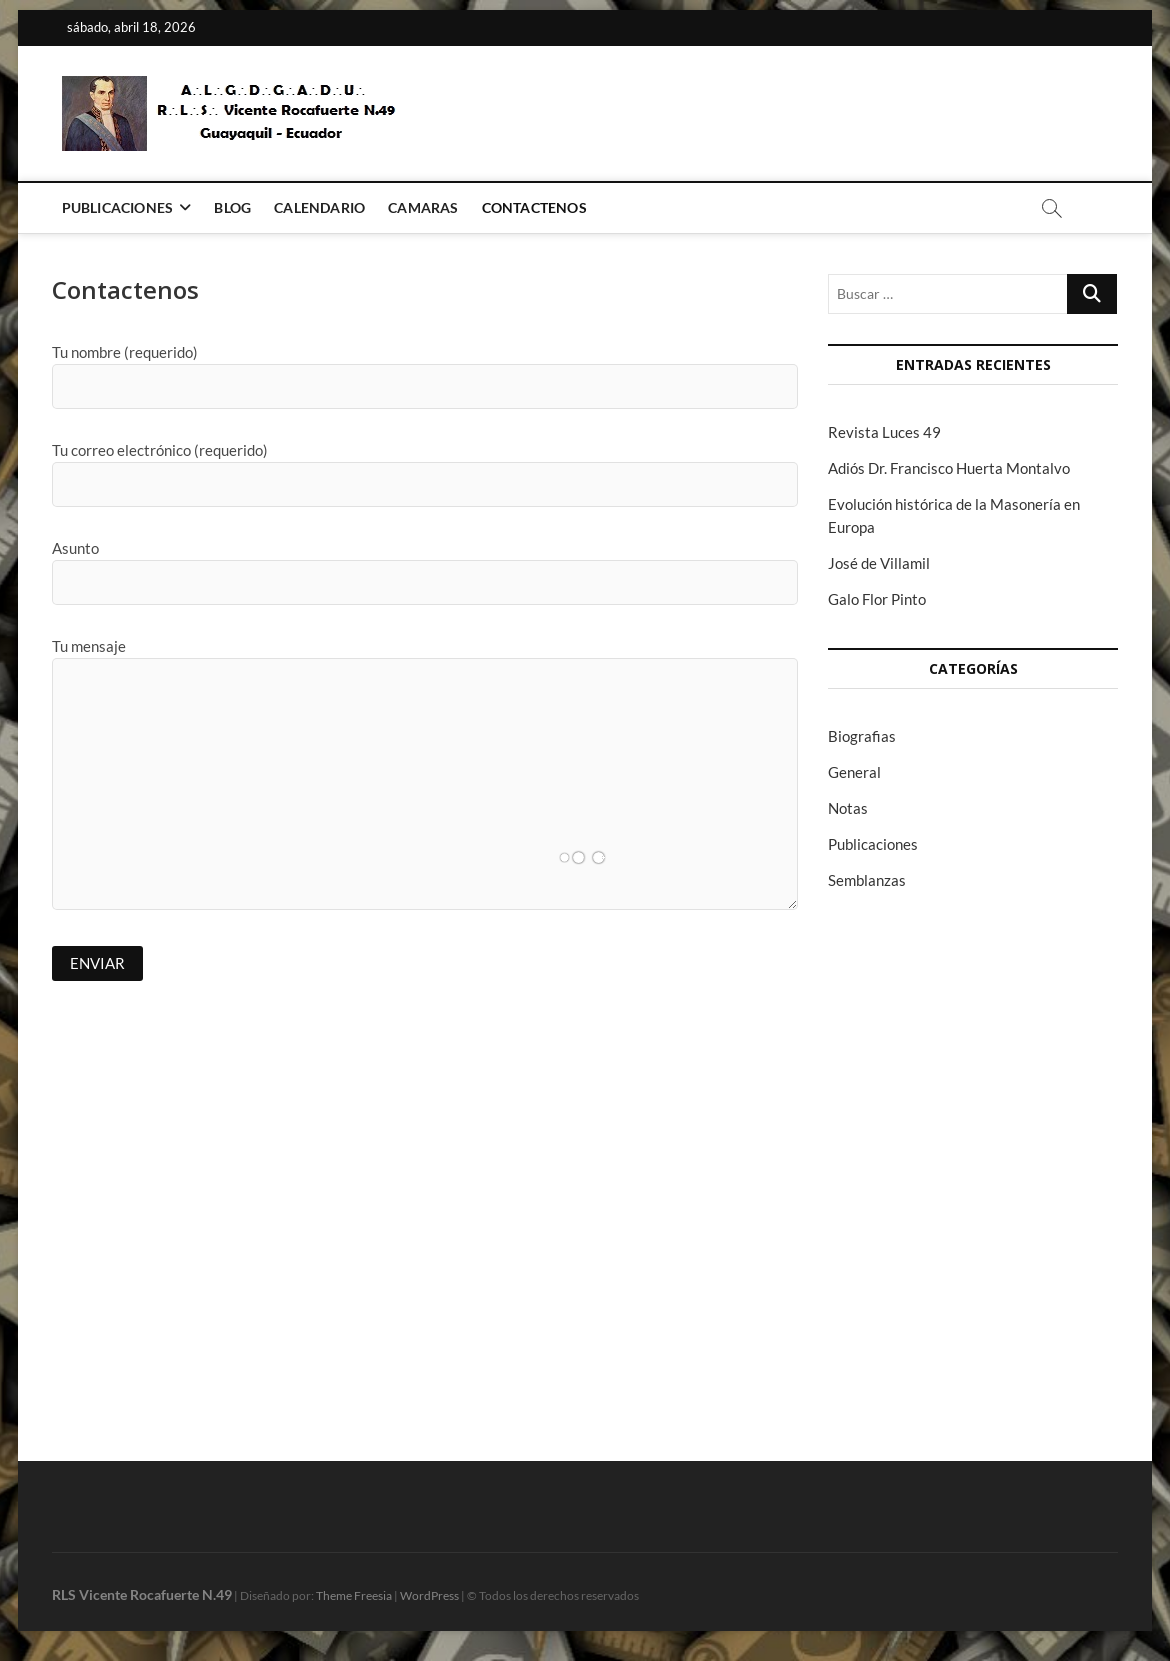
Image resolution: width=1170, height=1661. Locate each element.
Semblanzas (867, 880)
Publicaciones (118, 207)
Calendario (319, 207)
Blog (232, 207)
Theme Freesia (354, 1595)
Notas (848, 808)
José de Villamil (879, 563)
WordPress (429, 1595)
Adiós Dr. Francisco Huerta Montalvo (949, 468)
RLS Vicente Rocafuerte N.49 (142, 1594)
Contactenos (534, 207)
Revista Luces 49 (884, 432)
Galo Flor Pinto (877, 599)
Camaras (423, 207)
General (854, 772)
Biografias (862, 736)
